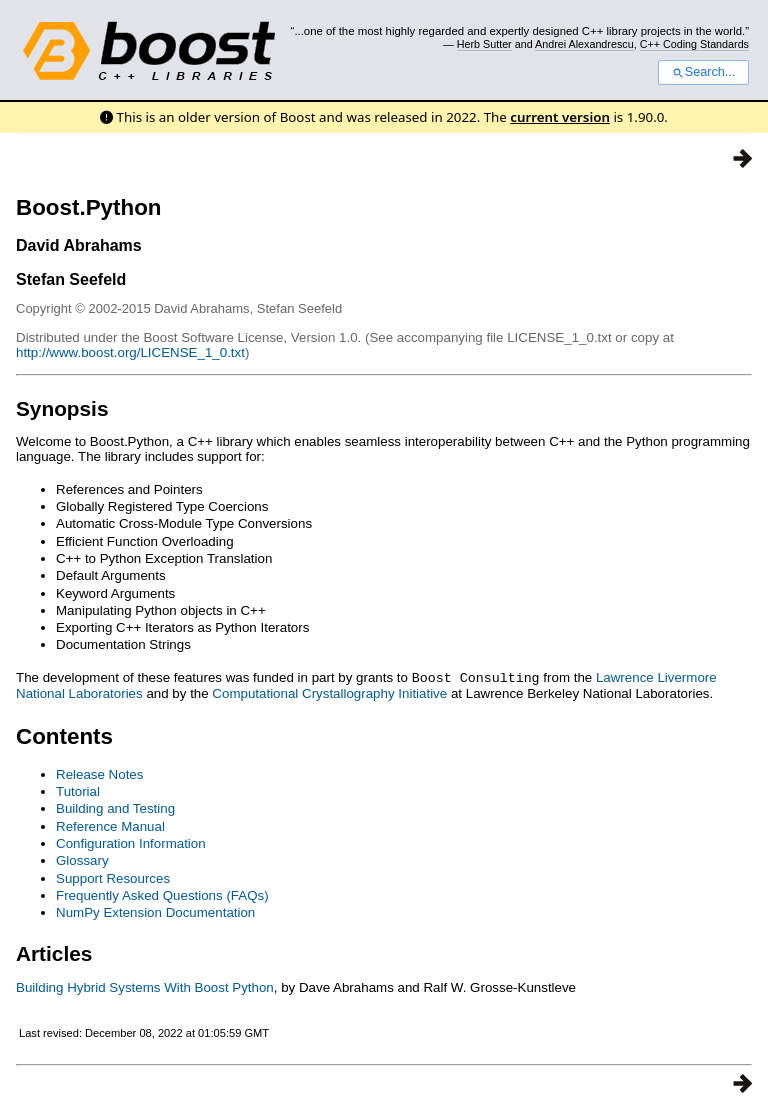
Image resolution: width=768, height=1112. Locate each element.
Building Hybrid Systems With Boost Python (145, 986)
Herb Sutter (484, 44)
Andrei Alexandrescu (584, 44)
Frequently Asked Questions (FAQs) (162, 894)
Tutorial (78, 790)
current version (560, 117)
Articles (54, 952)
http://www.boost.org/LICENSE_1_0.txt (130, 352)
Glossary (82, 859)
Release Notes (99, 773)
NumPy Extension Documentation (155, 911)
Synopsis (62, 408)
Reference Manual (110, 825)
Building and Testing (115, 807)
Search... (703, 72)
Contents (64, 735)
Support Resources (113, 877)
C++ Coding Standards (694, 44)
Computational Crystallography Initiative (329, 692)
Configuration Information (131, 842)
